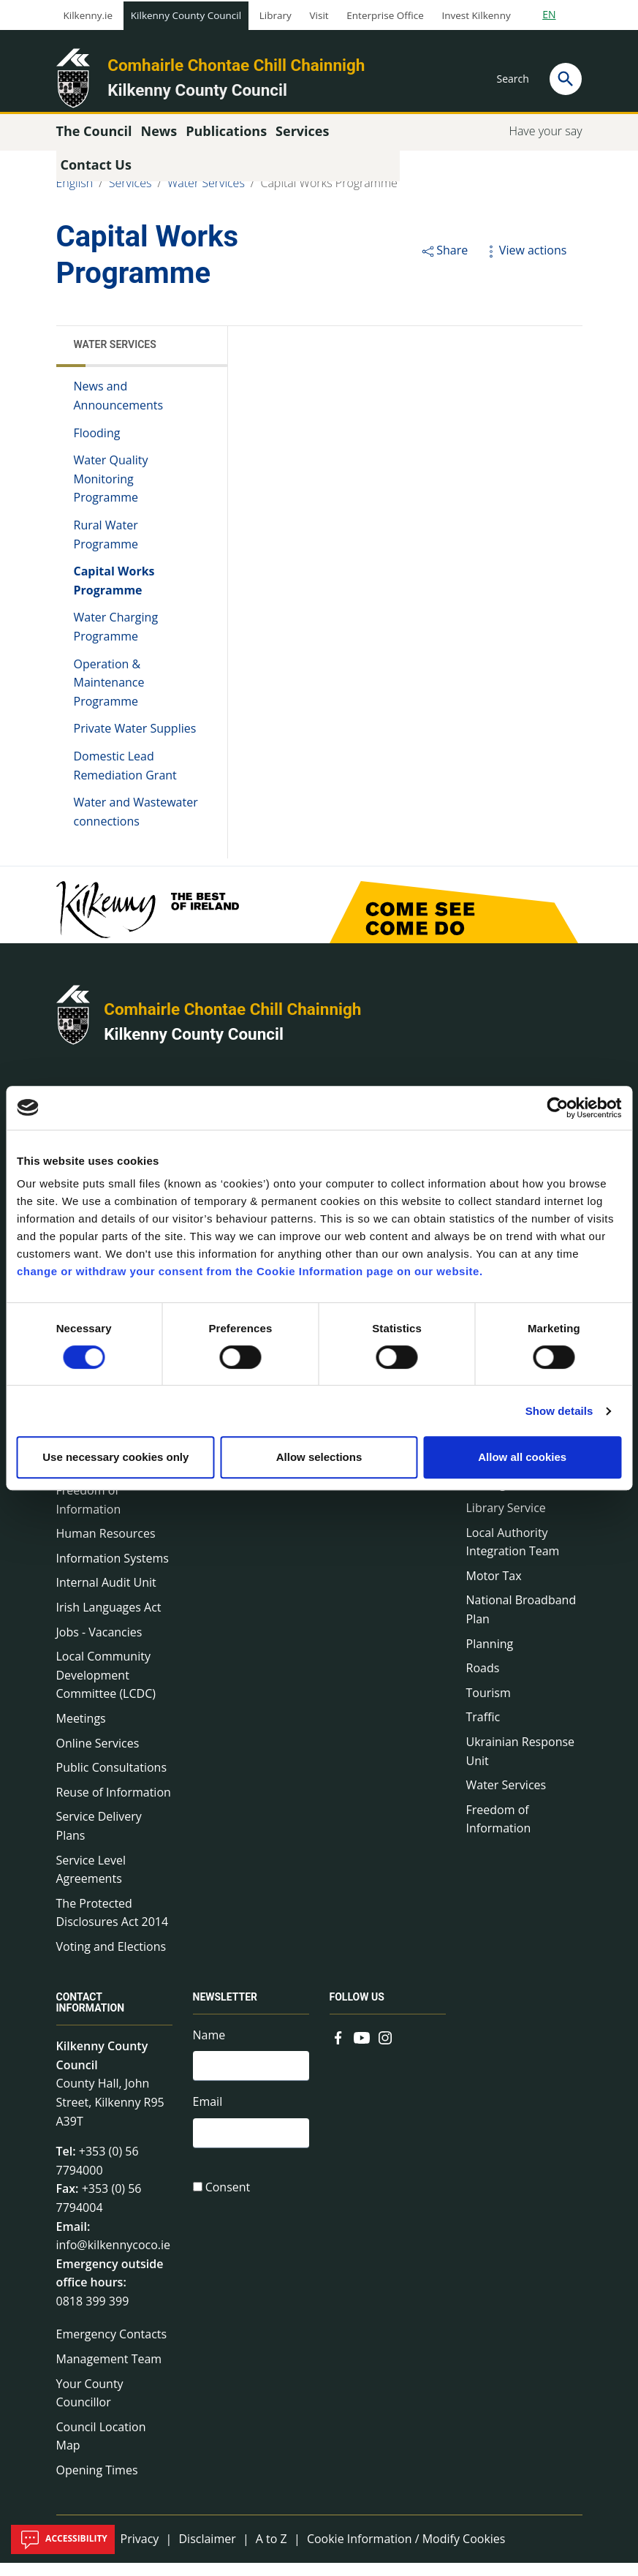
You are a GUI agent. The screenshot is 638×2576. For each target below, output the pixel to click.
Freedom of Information (88, 1512)
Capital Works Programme (328, 196)
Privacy (140, 2551)
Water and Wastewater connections (136, 824)
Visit (319, 15)
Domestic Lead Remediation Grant (125, 778)
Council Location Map (101, 2449)
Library (275, 15)
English (75, 196)
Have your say (545, 144)
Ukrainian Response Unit (520, 1764)
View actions (524, 263)
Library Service (506, 1521)
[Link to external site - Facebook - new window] (338, 2049)
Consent (228, 2206)
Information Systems (112, 1571)
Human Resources (106, 1546)
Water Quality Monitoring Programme (111, 491)
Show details (559, 1411)
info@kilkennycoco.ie (113, 2258)
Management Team (109, 2372)
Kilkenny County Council (186, 15)
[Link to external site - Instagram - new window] (385, 2049)
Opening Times (97, 2483)
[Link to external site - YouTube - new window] (362, 2049)
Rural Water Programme (106, 547)
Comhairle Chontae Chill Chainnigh (236, 65)
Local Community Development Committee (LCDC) (106, 1688)
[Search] (566, 79)
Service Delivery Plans (99, 1839)
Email (208, 2117)
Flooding (97, 445)
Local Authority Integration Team (513, 1555)
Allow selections (319, 1457)
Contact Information (90, 2015)
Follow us (357, 2010)
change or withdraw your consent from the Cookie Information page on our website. (250, 1271)
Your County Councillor (90, 2405)
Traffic (483, 1730)
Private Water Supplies (135, 741)
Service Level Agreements (91, 1882)
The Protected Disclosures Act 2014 (112, 1926)
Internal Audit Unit (106, 1595)
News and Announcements (119, 408)
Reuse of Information (113, 1805)
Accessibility (62, 2539)
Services (130, 196)
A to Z (271, 2551)
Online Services (98, 1756)
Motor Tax (494, 1589)
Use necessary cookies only (115, 1457)
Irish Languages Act (109, 1620)
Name (209, 2048)
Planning (490, 1656)
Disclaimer (206, 2551)
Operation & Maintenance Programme (109, 695)
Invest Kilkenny (475, 15)
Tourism (488, 1706)
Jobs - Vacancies (99, 1644)
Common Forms (373, 1490)
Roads (483, 1681)
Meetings (81, 1731)
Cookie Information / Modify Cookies (406, 2551)
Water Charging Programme (116, 639)
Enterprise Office (384, 15)
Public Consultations (111, 1780)
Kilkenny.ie (88, 15)
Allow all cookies (522, 1457)
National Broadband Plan (521, 1622)
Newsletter (225, 2010)
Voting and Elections (111, 1960)
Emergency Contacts (111, 2347)
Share (444, 263)
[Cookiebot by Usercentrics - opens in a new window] (557, 1108)
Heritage (489, 1496)
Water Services (206, 196)
